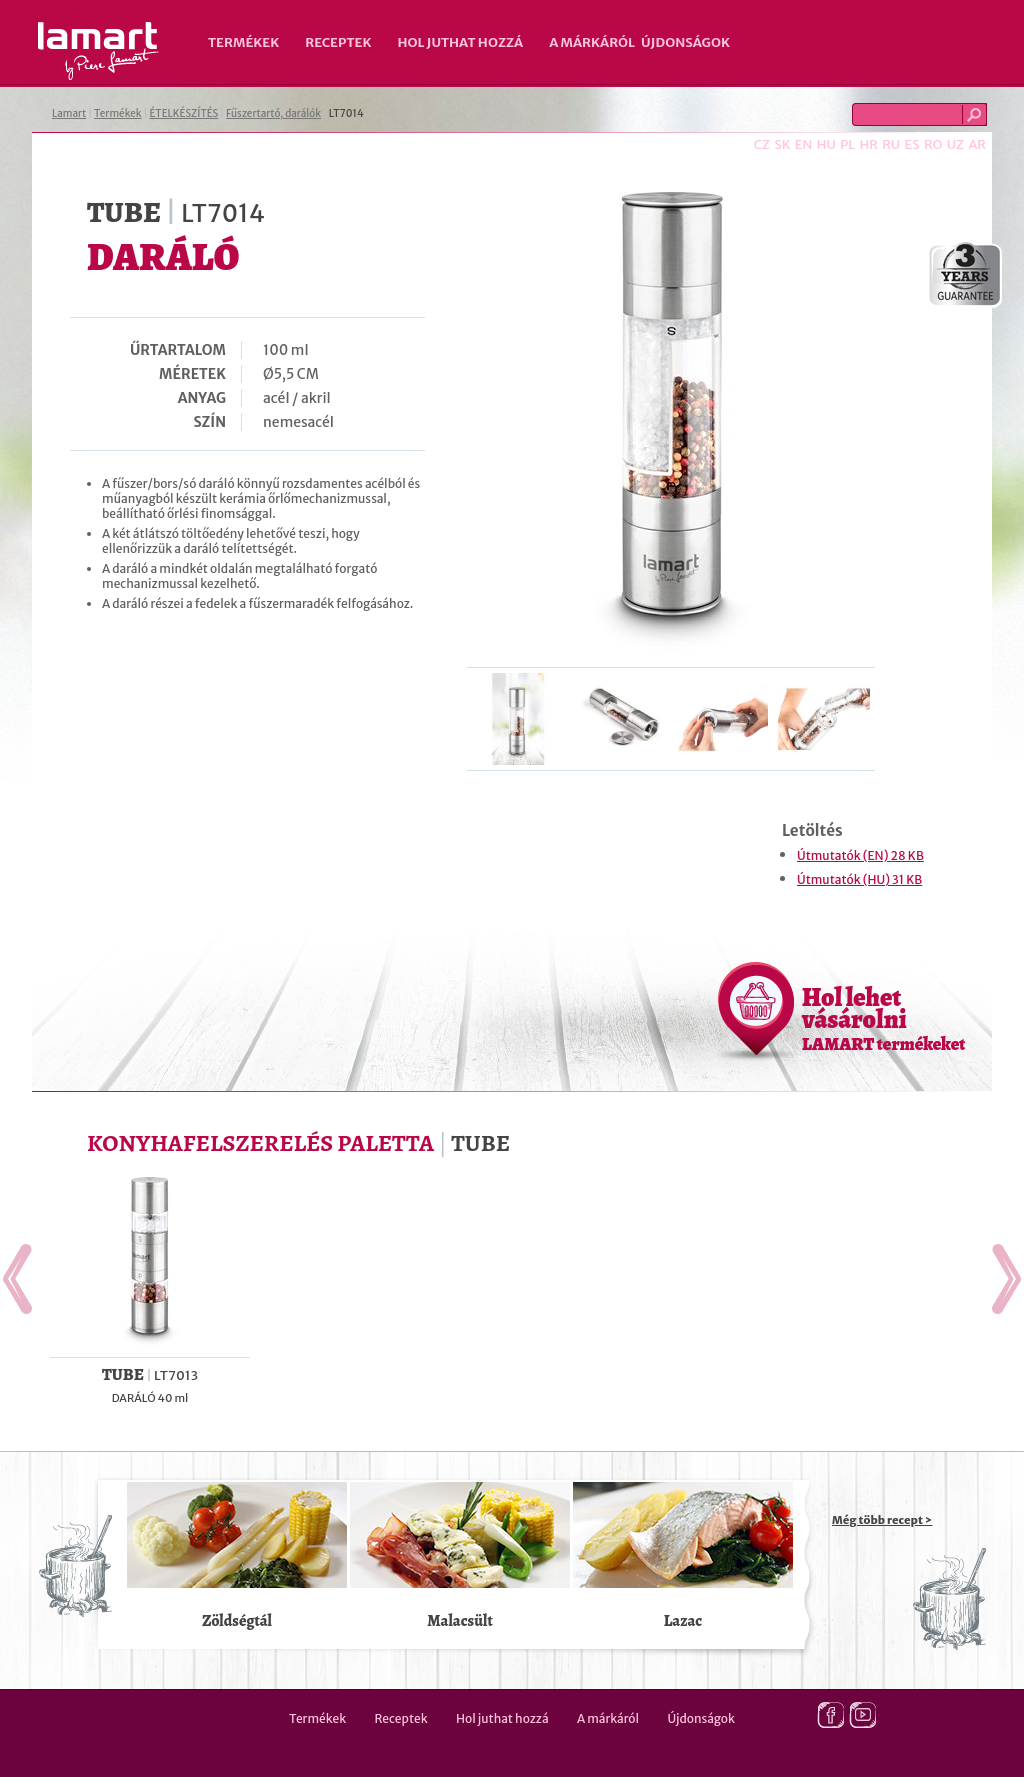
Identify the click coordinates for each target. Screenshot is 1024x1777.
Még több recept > (882, 1520)
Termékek (243, 42)
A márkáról (592, 42)
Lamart (98, 51)
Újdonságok (685, 42)
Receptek (338, 42)
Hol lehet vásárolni (883, 1018)
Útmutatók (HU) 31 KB (859, 879)
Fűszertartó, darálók (273, 113)
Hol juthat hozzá (460, 42)
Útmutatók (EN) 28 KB (860, 855)
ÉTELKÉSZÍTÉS (183, 113)
